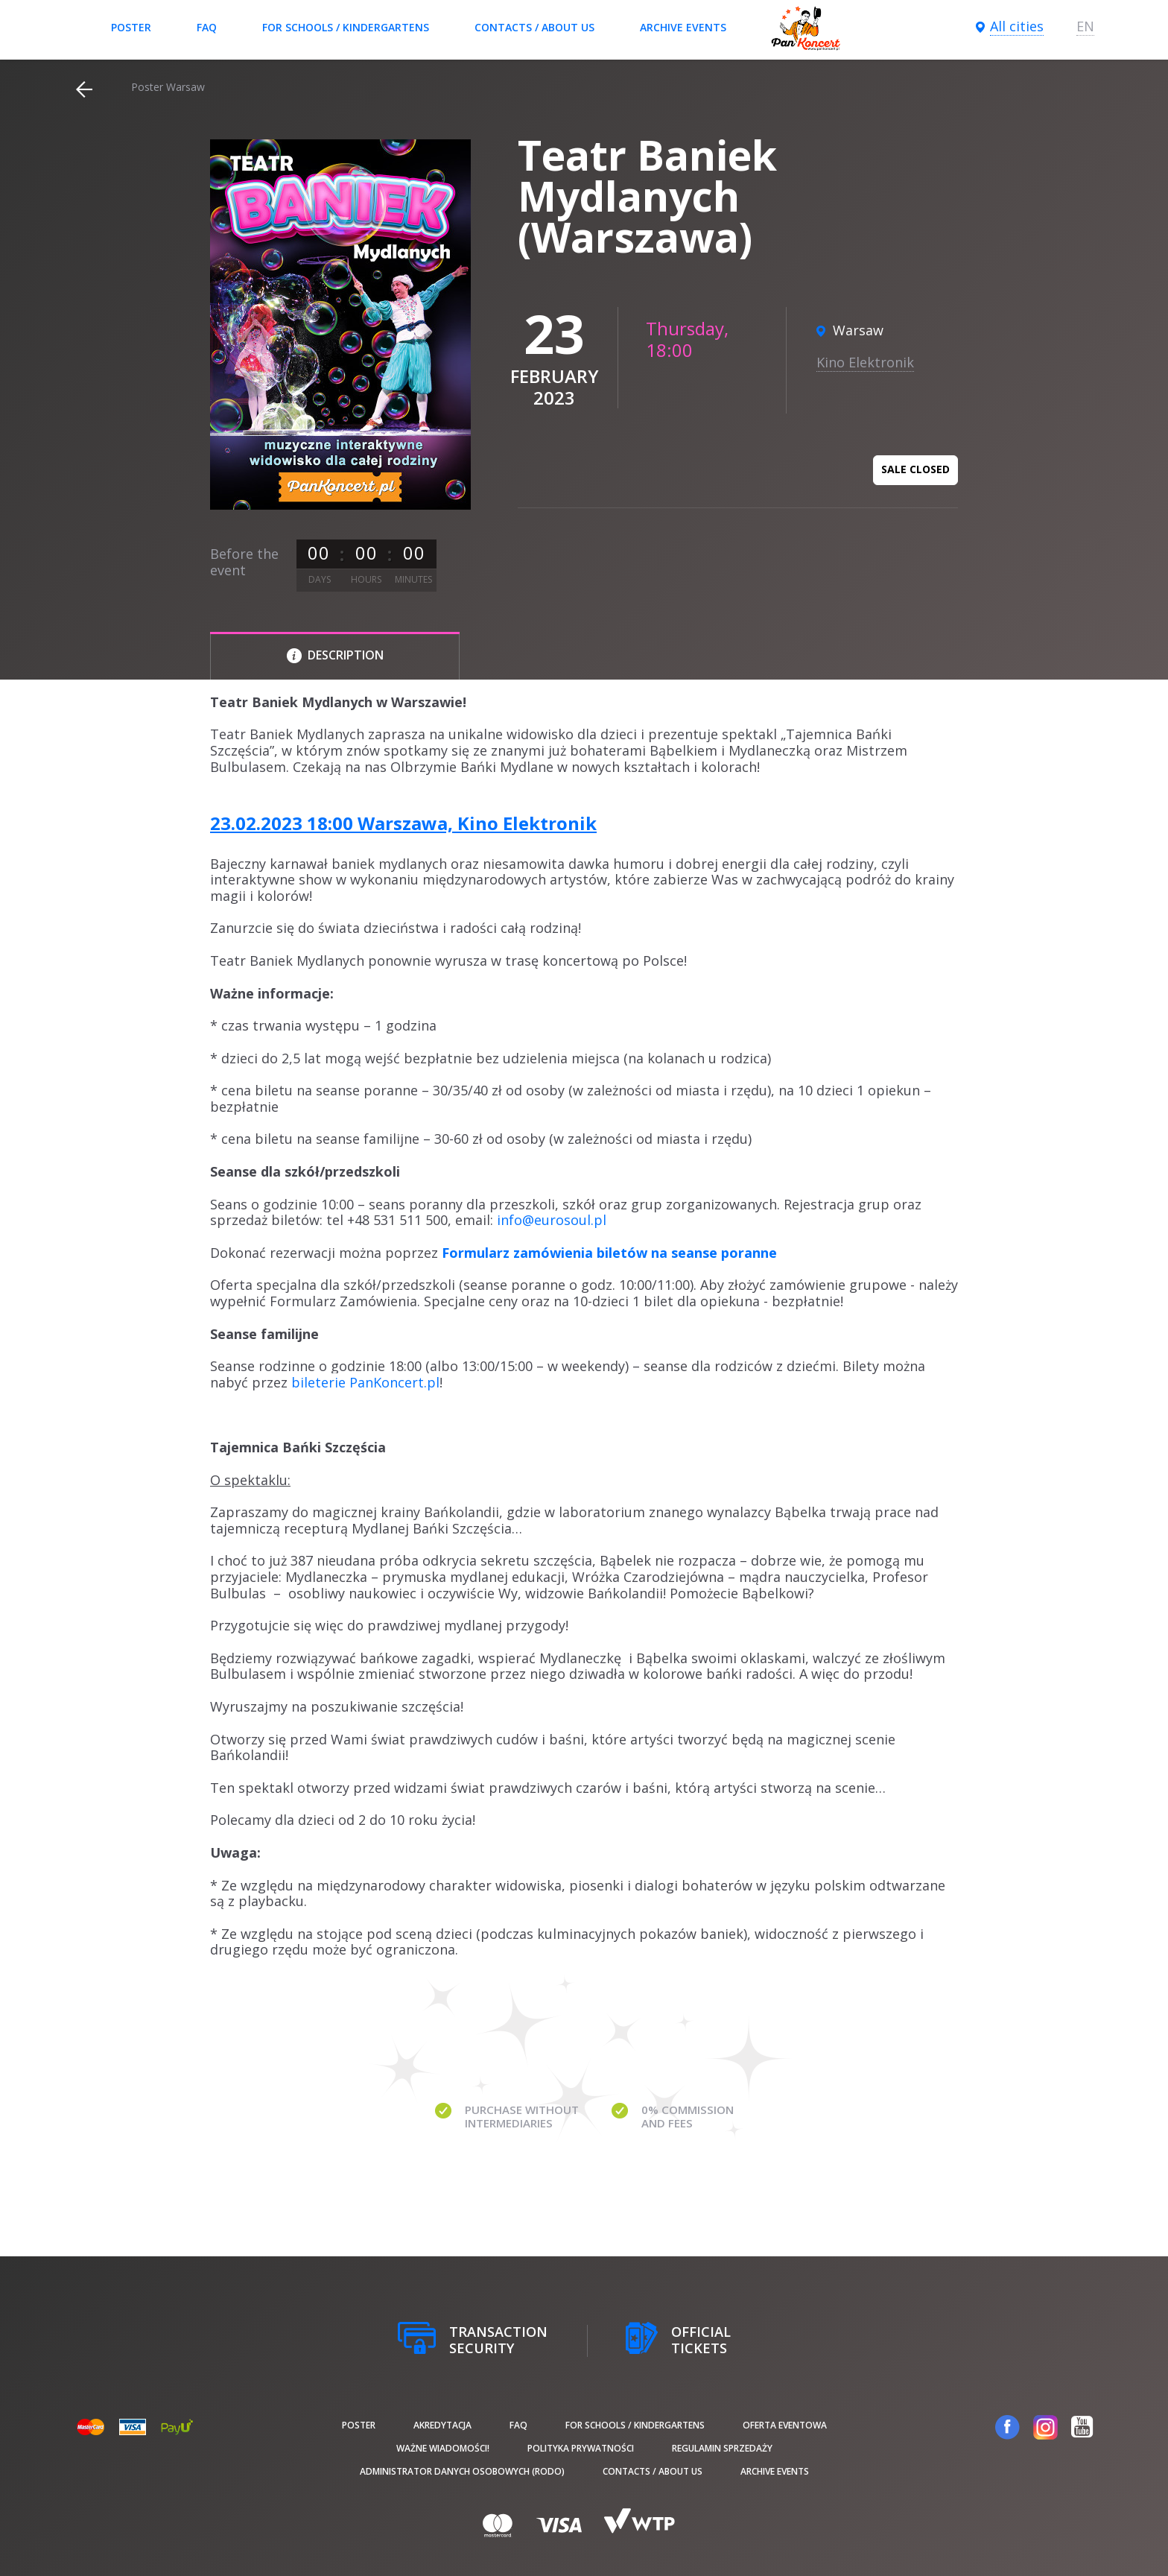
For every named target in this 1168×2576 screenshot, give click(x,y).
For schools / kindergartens (345, 27)
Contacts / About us (534, 27)
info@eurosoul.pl (551, 1220)
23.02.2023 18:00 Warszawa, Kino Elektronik (403, 823)
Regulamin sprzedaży (722, 2448)
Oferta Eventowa (785, 2425)
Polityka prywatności (580, 2448)
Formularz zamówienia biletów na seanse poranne (609, 1253)
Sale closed (915, 469)
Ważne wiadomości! (442, 2448)
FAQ (207, 27)
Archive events (683, 27)
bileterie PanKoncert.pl (365, 1382)
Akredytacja (442, 2425)
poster (131, 27)
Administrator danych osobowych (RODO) (462, 2471)
